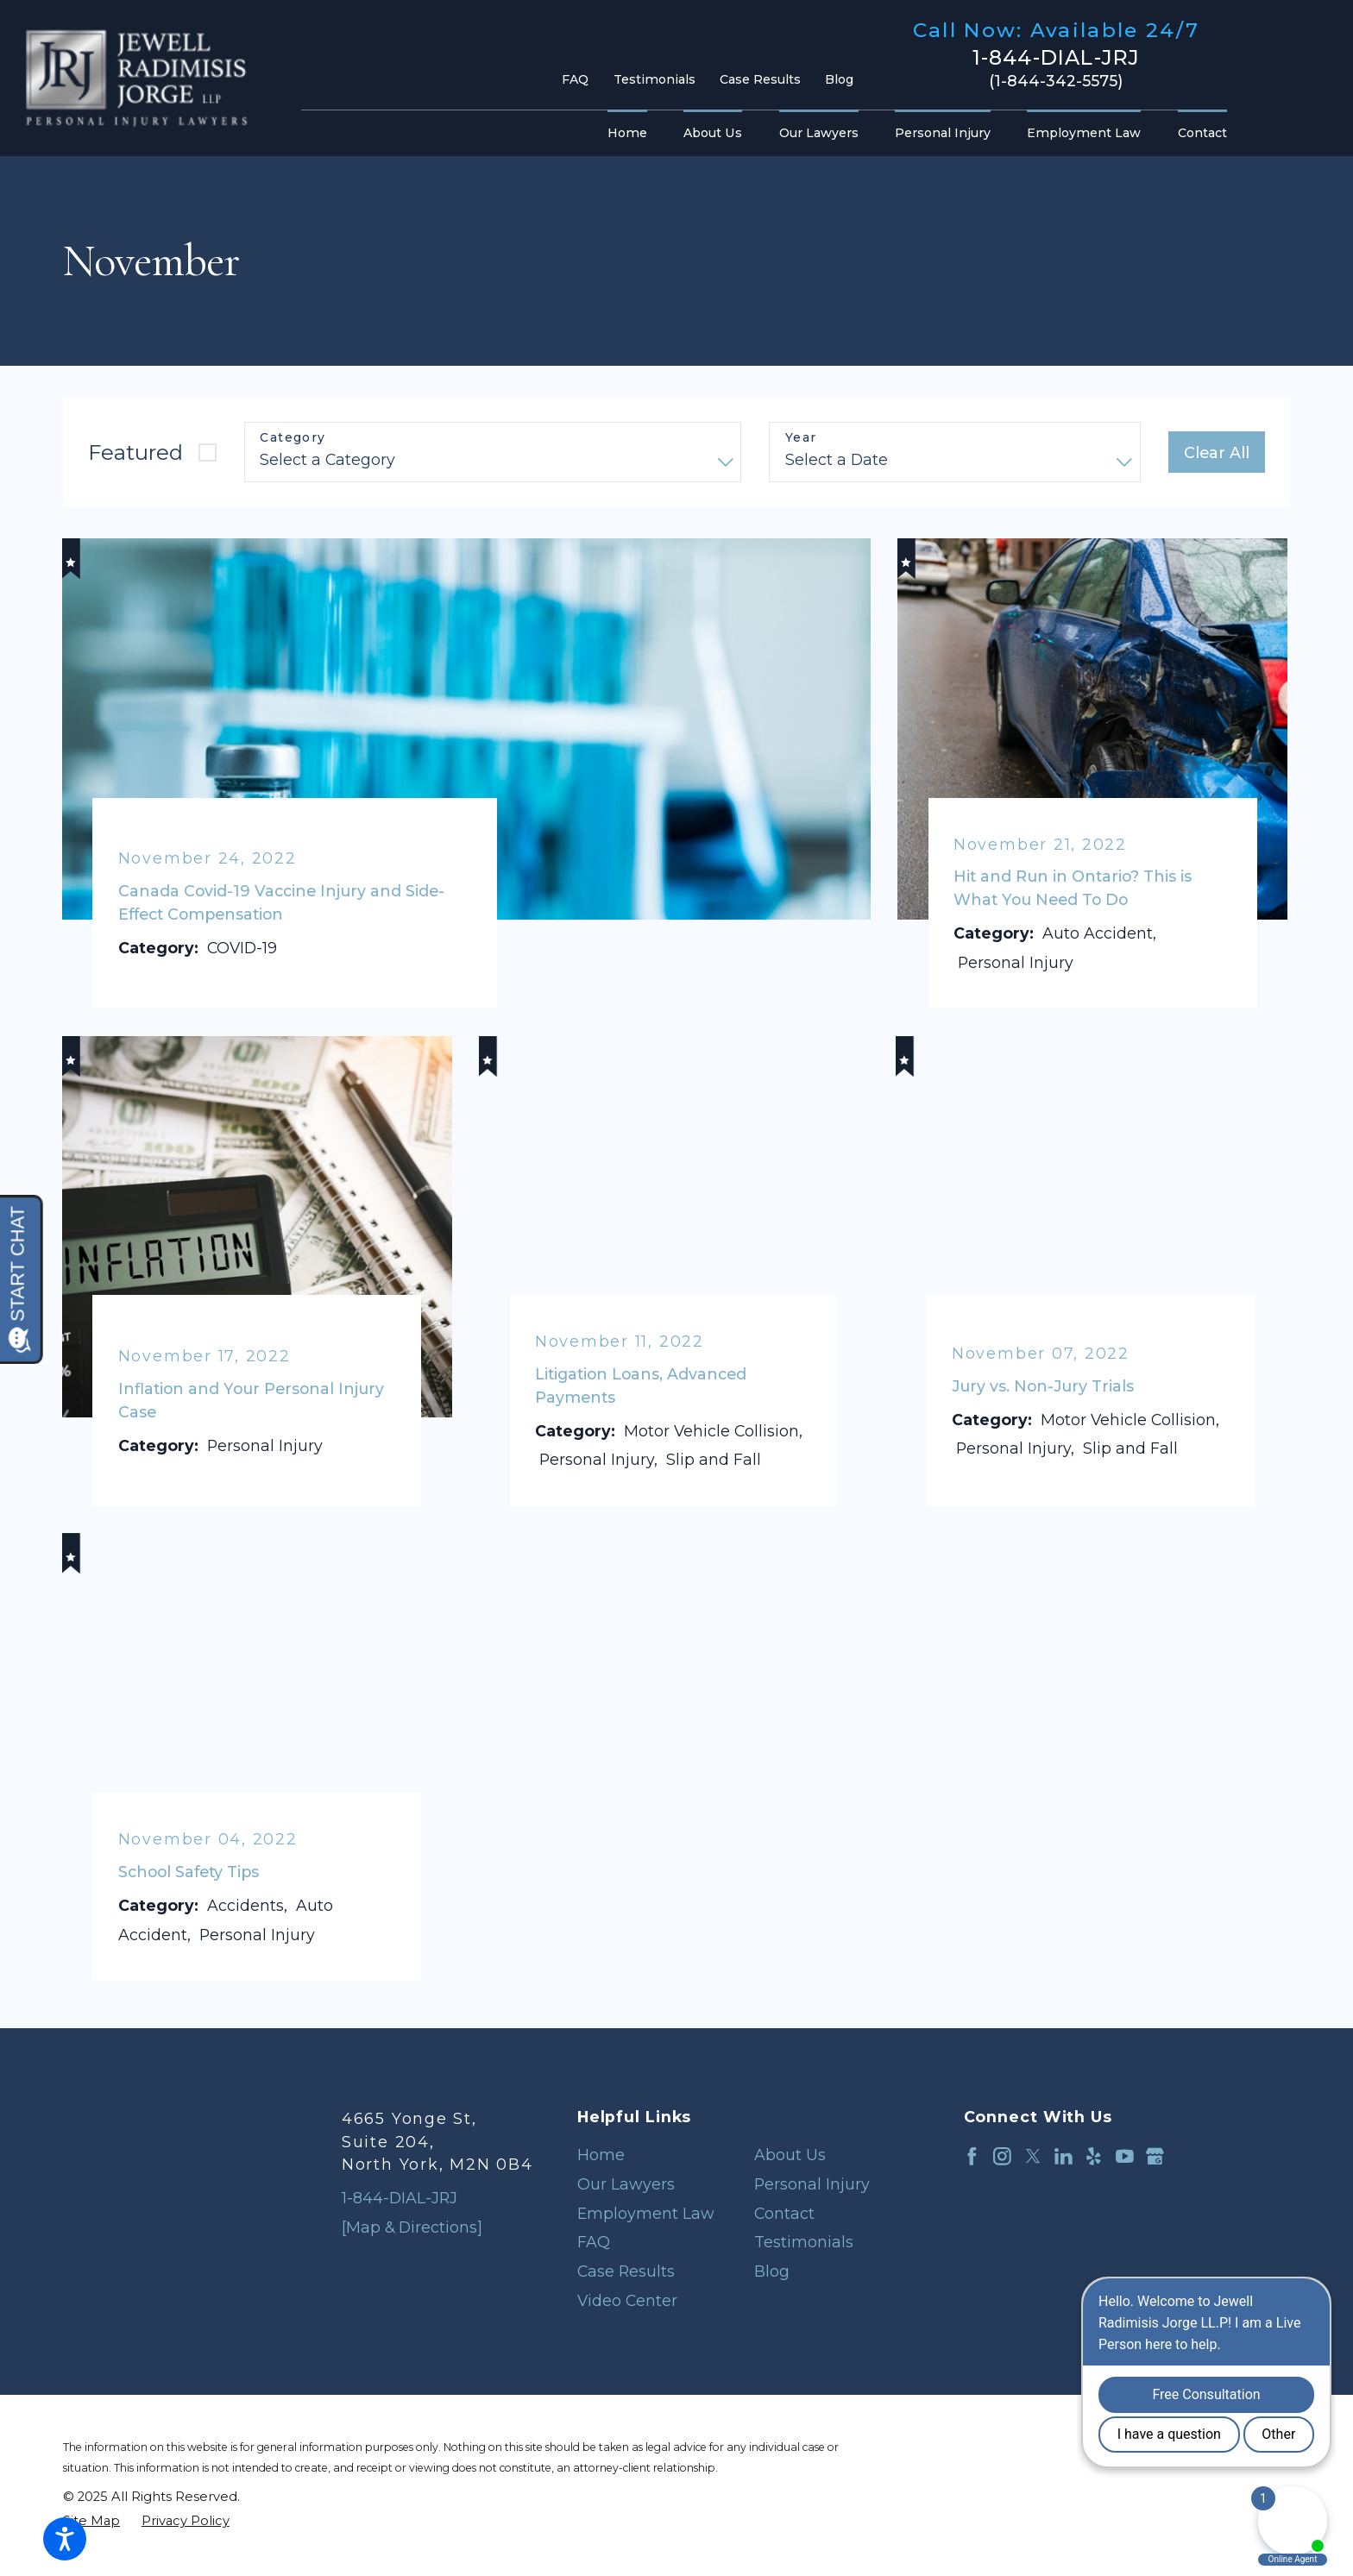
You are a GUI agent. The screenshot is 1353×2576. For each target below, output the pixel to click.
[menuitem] (632, 133)
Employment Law (645, 2213)
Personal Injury (812, 2184)
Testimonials (654, 79)
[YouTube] (1125, 2156)
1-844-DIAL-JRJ (1056, 58)
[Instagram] (1002, 2156)
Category (292, 437)
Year (801, 437)
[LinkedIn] (1063, 2156)
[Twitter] (1033, 2156)
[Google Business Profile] (1155, 2156)
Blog (839, 79)
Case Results (760, 79)
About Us (790, 2155)
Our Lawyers (626, 2184)
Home (601, 2155)
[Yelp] (1094, 2156)
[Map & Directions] (412, 2227)
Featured (135, 452)
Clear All (1216, 452)
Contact (784, 2213)
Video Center (627, 2300)
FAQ (575, 79)
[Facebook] (972, 2156)
